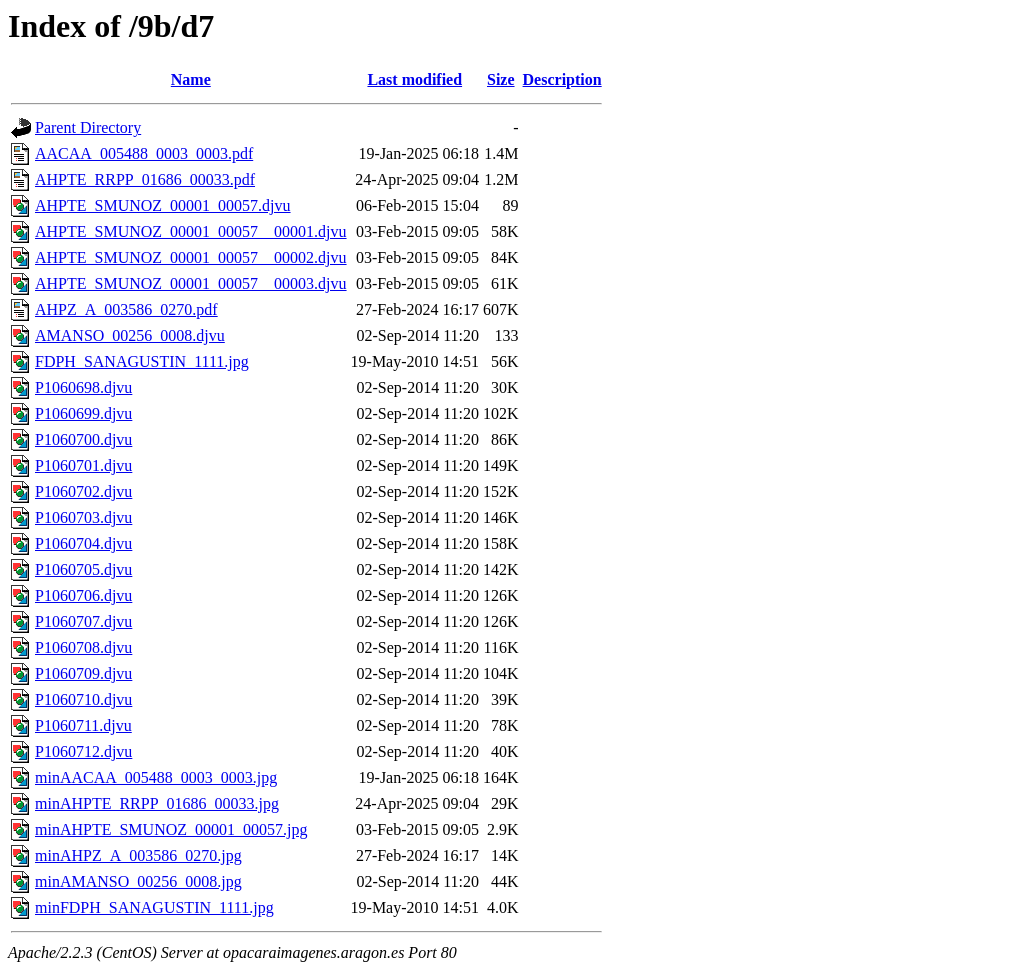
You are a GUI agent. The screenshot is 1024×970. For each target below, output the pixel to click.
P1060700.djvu (83, 439)
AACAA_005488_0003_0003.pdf (144, 153)
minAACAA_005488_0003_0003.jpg (156, 777)
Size (501, 79)
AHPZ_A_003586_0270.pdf (126, 309)
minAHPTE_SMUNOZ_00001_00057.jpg (171, 829)
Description (562, 79)
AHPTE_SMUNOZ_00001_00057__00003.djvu (191, 283)
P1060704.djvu (83, 543)
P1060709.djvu (83, 673)
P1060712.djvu (83, 751)
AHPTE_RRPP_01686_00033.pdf (145, 179)
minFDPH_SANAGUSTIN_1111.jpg (154, 907)
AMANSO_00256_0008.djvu (130, 335)
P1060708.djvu (83, 647)
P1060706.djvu (83, 595)
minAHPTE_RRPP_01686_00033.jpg (157, 803)
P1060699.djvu (83, 413)
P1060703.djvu (83, 517)
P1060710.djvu (83, 699)
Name (191, 79)
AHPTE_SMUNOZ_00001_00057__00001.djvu (191, 231)
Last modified (414, 79)
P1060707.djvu (83, 621)
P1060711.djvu (83, 725)
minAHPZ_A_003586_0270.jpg (138, 855)
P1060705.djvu (83, 569)
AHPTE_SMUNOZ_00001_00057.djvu (163, 205)
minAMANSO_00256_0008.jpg (138, 881)
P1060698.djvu (83, 387)
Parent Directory (88, 127)
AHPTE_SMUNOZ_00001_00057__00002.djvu (191, 257)
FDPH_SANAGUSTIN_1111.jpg (142, 361)
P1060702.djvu (83, 491)
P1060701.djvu (83, 465)
